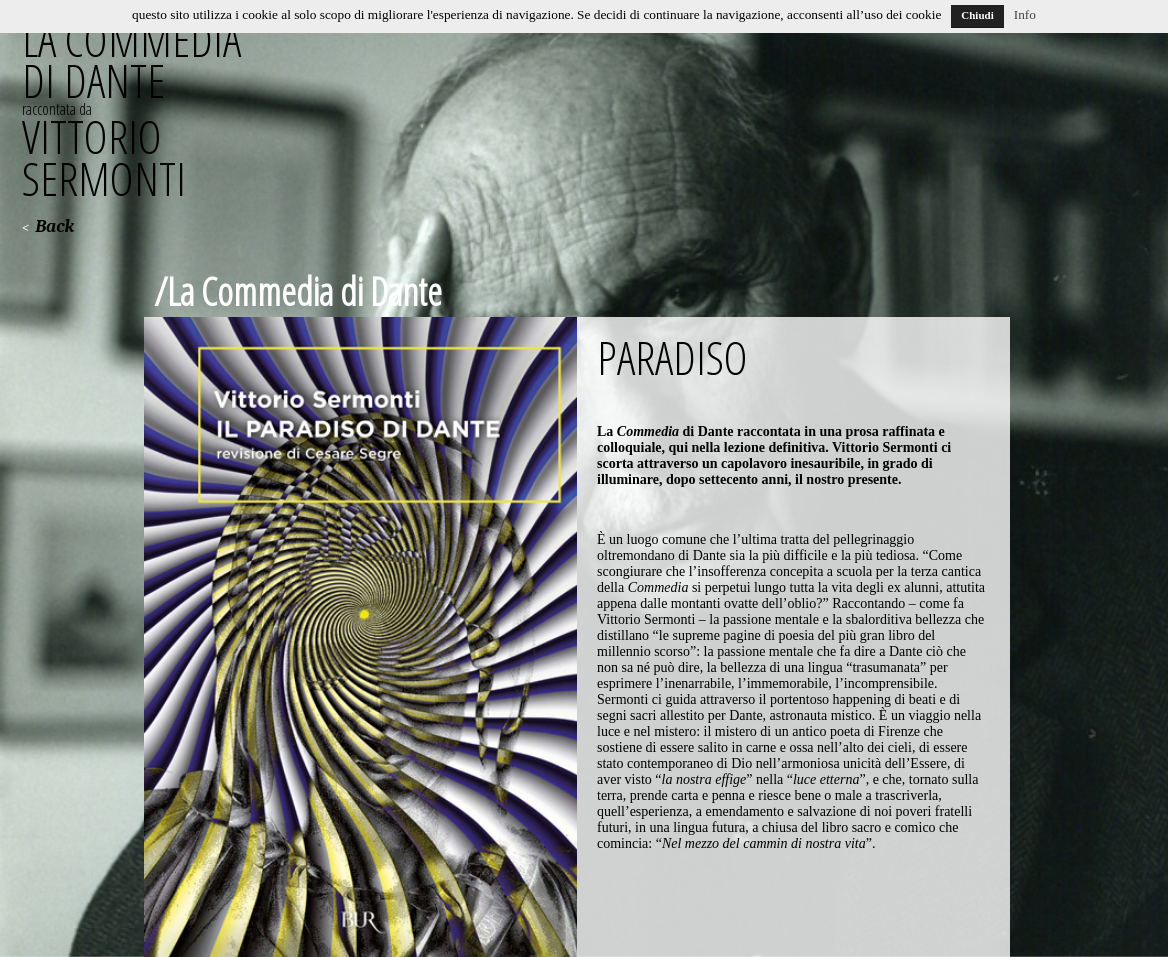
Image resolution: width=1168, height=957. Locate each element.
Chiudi (977, 15)
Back (54, 226)
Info (1025, 14)
